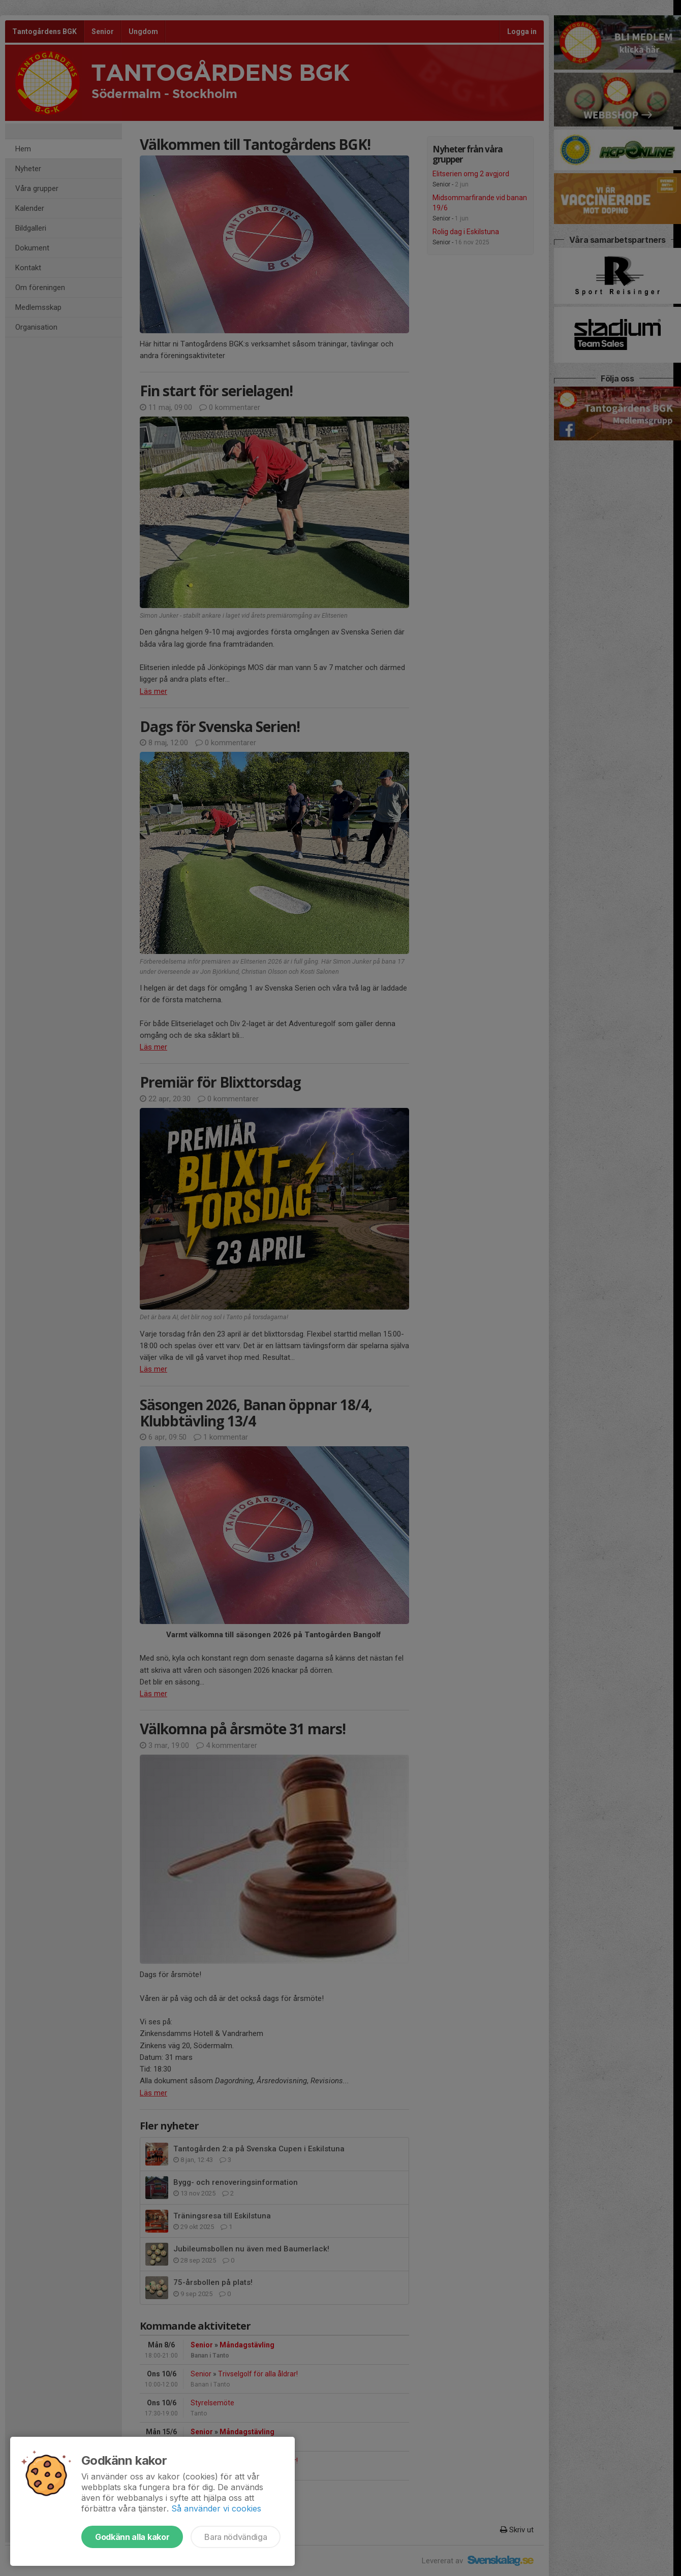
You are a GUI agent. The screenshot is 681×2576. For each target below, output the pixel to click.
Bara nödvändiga (235, 2537)
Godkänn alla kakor (132, 2537)
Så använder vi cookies (216, 2508)
